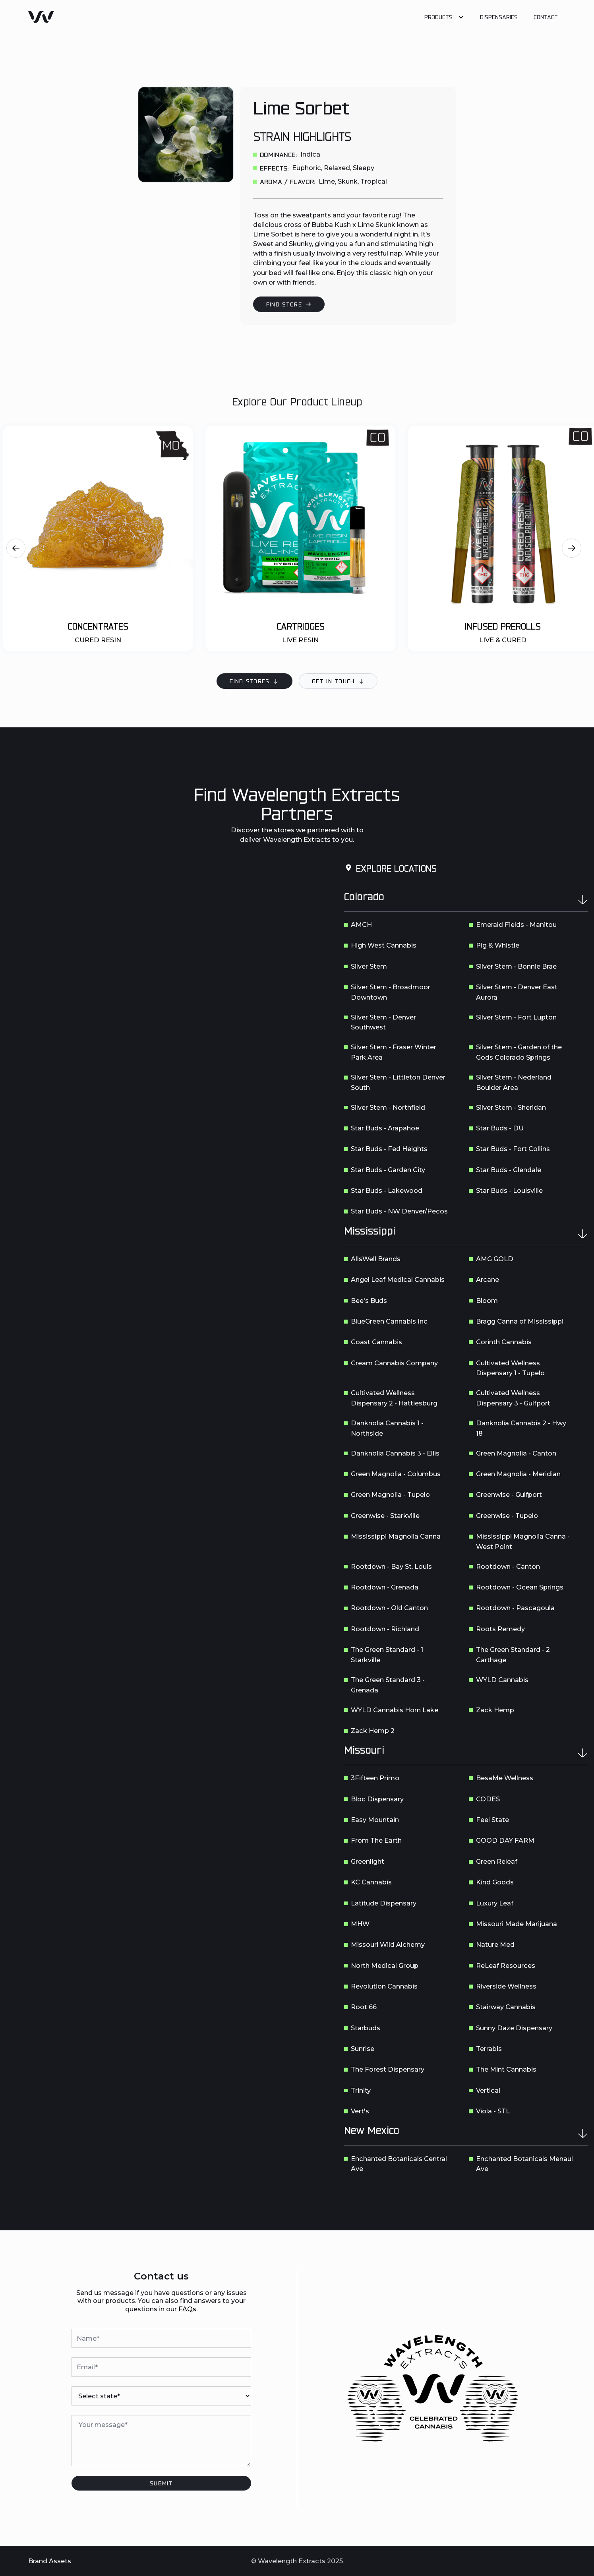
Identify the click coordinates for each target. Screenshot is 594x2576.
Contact (546, 17)
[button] (444, 17)
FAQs (187, 2309)
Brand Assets (49, 2561)
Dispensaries (499, 17)
